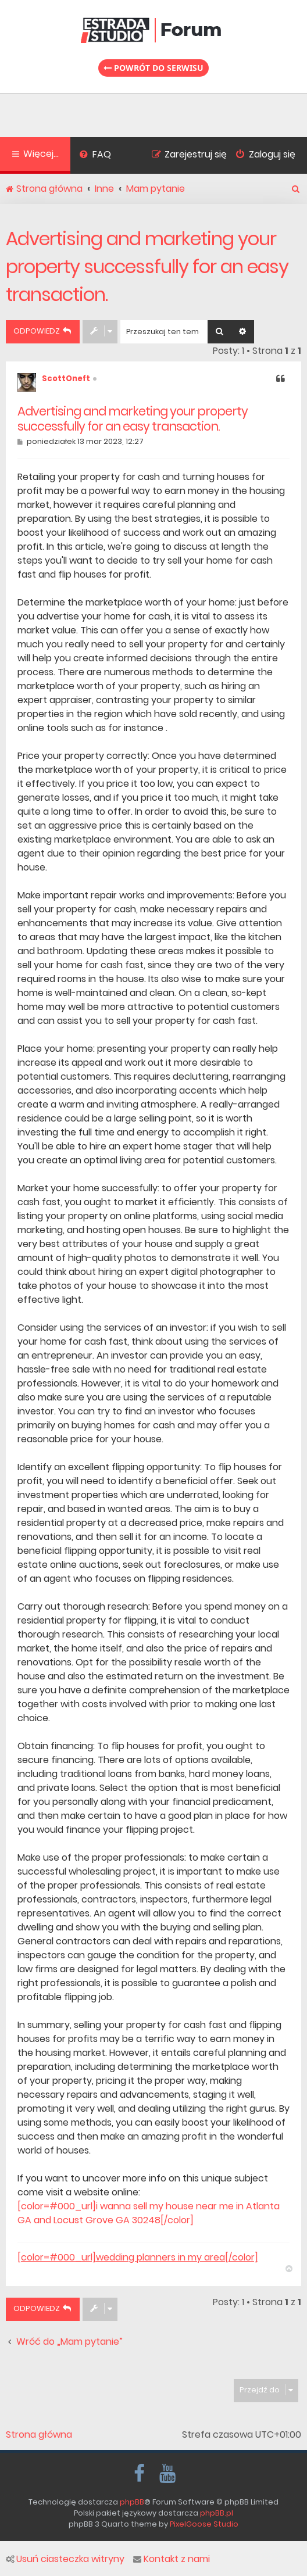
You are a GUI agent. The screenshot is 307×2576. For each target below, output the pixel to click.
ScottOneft (66, 378)
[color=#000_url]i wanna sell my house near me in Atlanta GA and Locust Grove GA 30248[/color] (148, 2213)
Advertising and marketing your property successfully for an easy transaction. (147, 266)
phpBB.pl (216, 2513)
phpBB (132, 2502)
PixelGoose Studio (204, 2524)
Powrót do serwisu (153, 67)
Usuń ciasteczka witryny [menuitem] (65, 2559)
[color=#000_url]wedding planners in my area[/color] (137, 2257)
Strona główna (39, 2434)
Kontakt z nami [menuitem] (171, 2559)
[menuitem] (95, 155)
